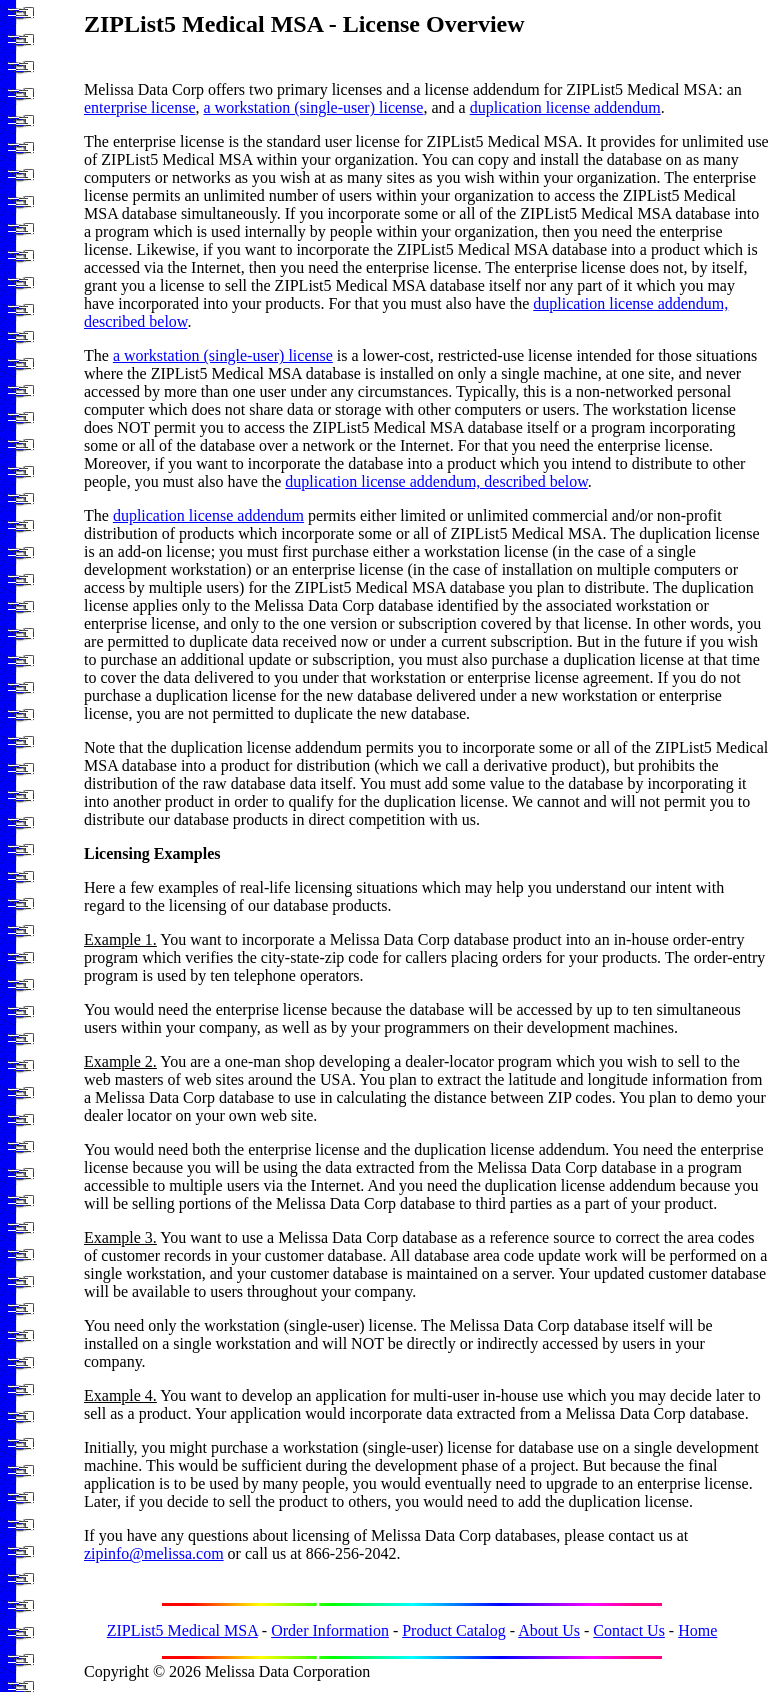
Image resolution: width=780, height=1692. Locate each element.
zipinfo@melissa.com (154, 1553)
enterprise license (140, 107)
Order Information (330, 1630)
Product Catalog (454, 1630)
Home (697, 1630)
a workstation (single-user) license (314, 107)
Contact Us (629, 1630)
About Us (549, 1630)
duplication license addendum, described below (436, 481)
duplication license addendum (565, 107)
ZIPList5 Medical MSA (182, 1630)
